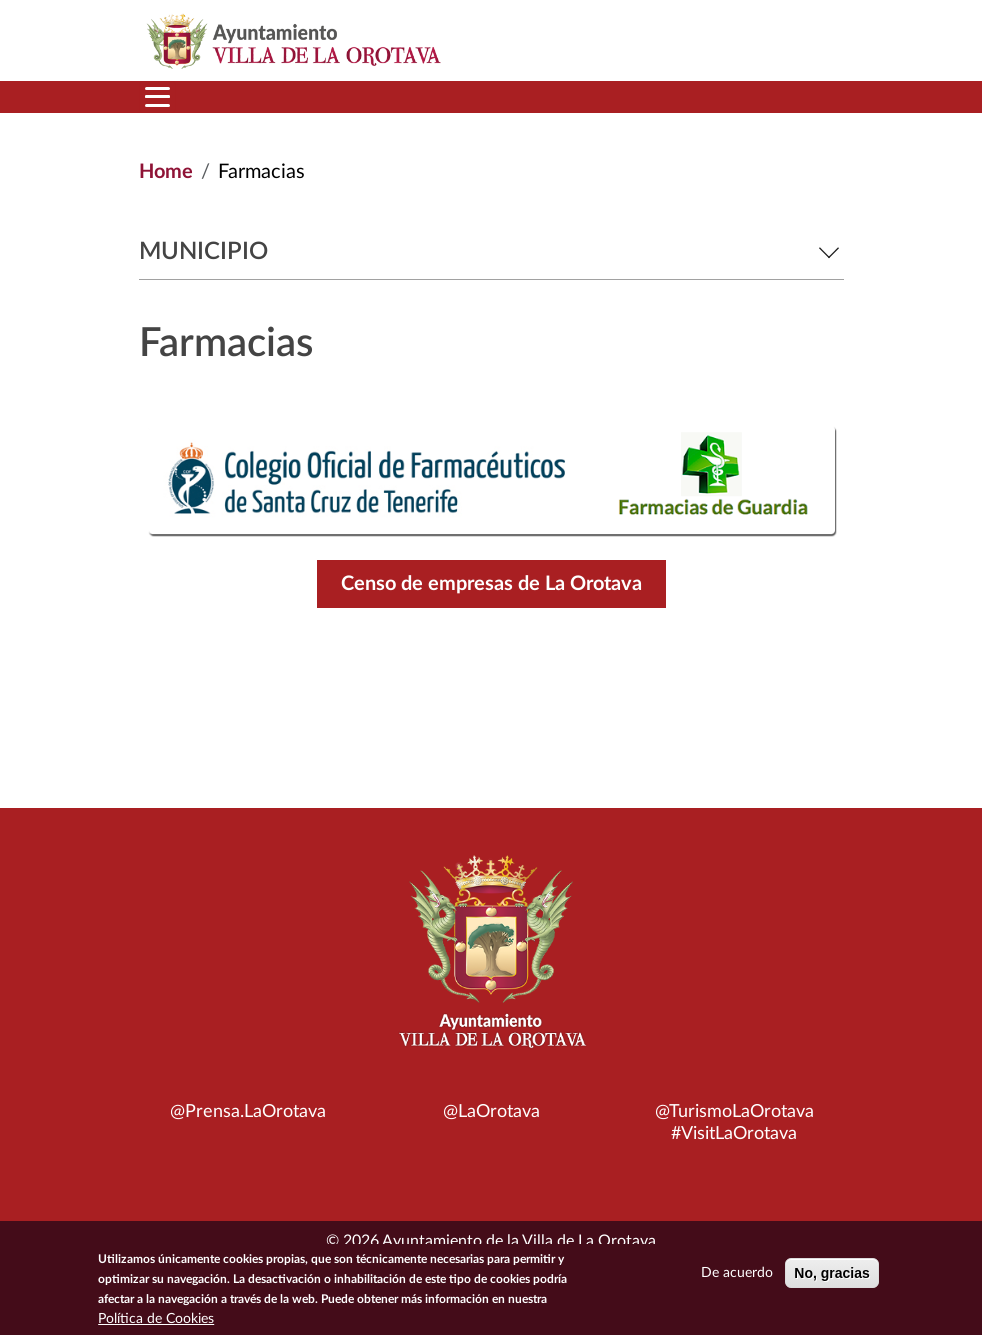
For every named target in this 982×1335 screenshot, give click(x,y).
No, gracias (831, 1276)
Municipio (491, 252)
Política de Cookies (156, 1322)
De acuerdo (737, 1276)
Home (166, 172)
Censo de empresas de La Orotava (491, 584)
